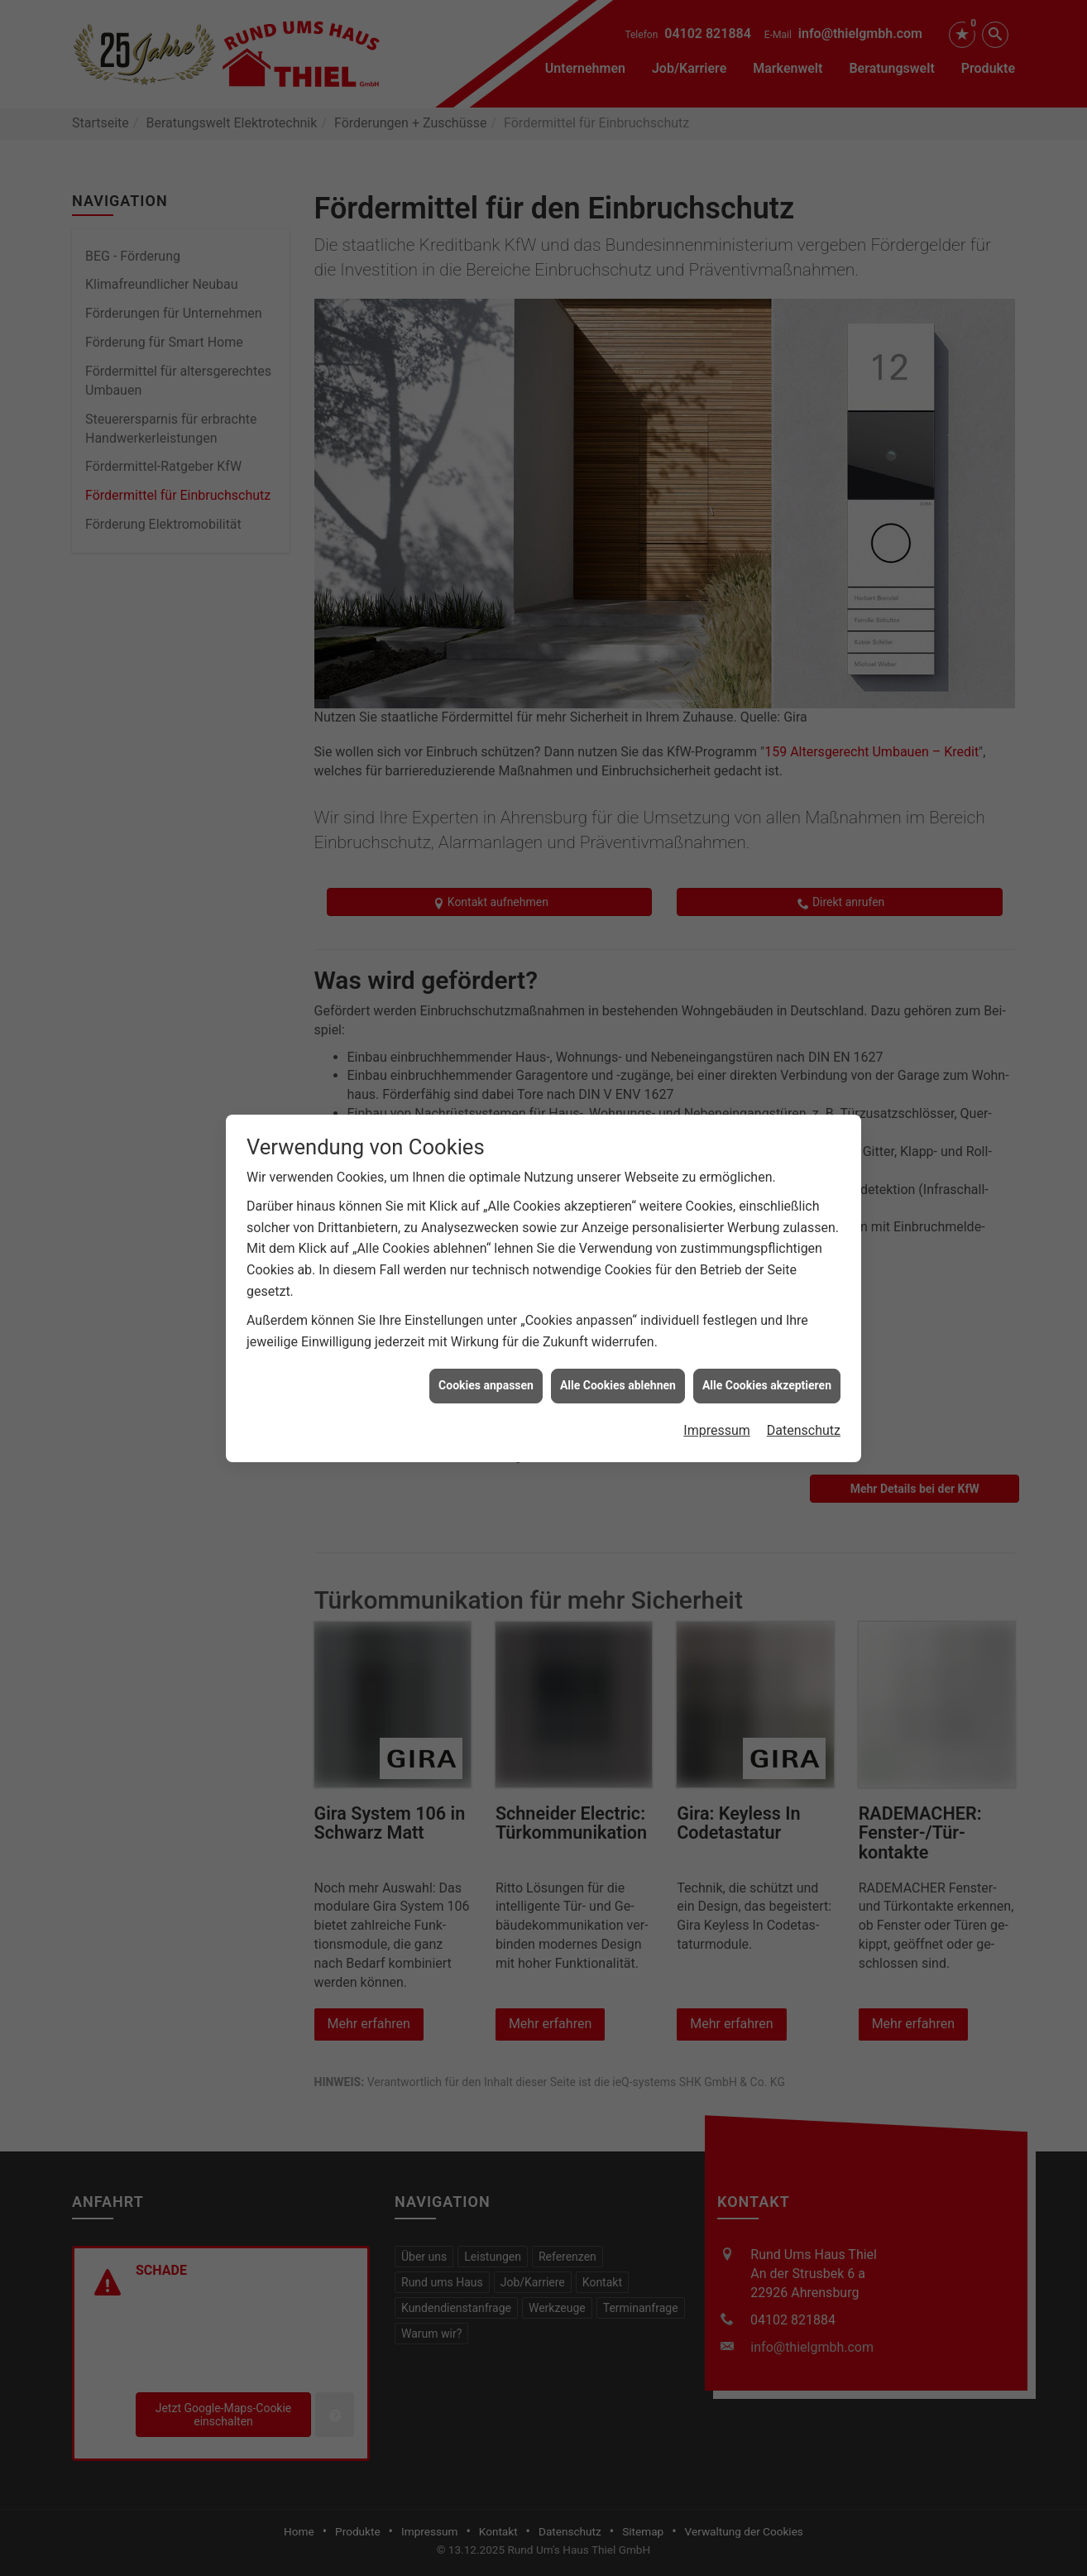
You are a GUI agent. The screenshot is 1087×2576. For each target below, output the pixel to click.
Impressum (716, 1356)
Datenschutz (803, 1356)
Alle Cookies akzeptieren (766, 1311)
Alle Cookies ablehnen (618, 1311)
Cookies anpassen (486, 1311)
